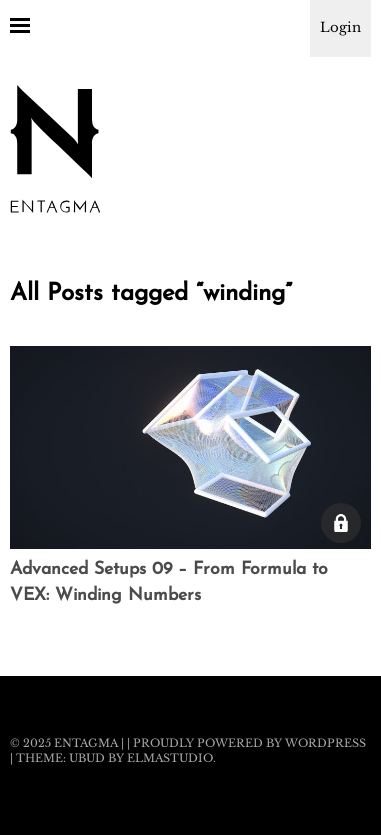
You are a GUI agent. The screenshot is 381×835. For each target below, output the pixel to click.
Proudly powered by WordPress (249, 743)
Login (340, 27)
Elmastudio (170, 758)
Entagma (86, 743)
